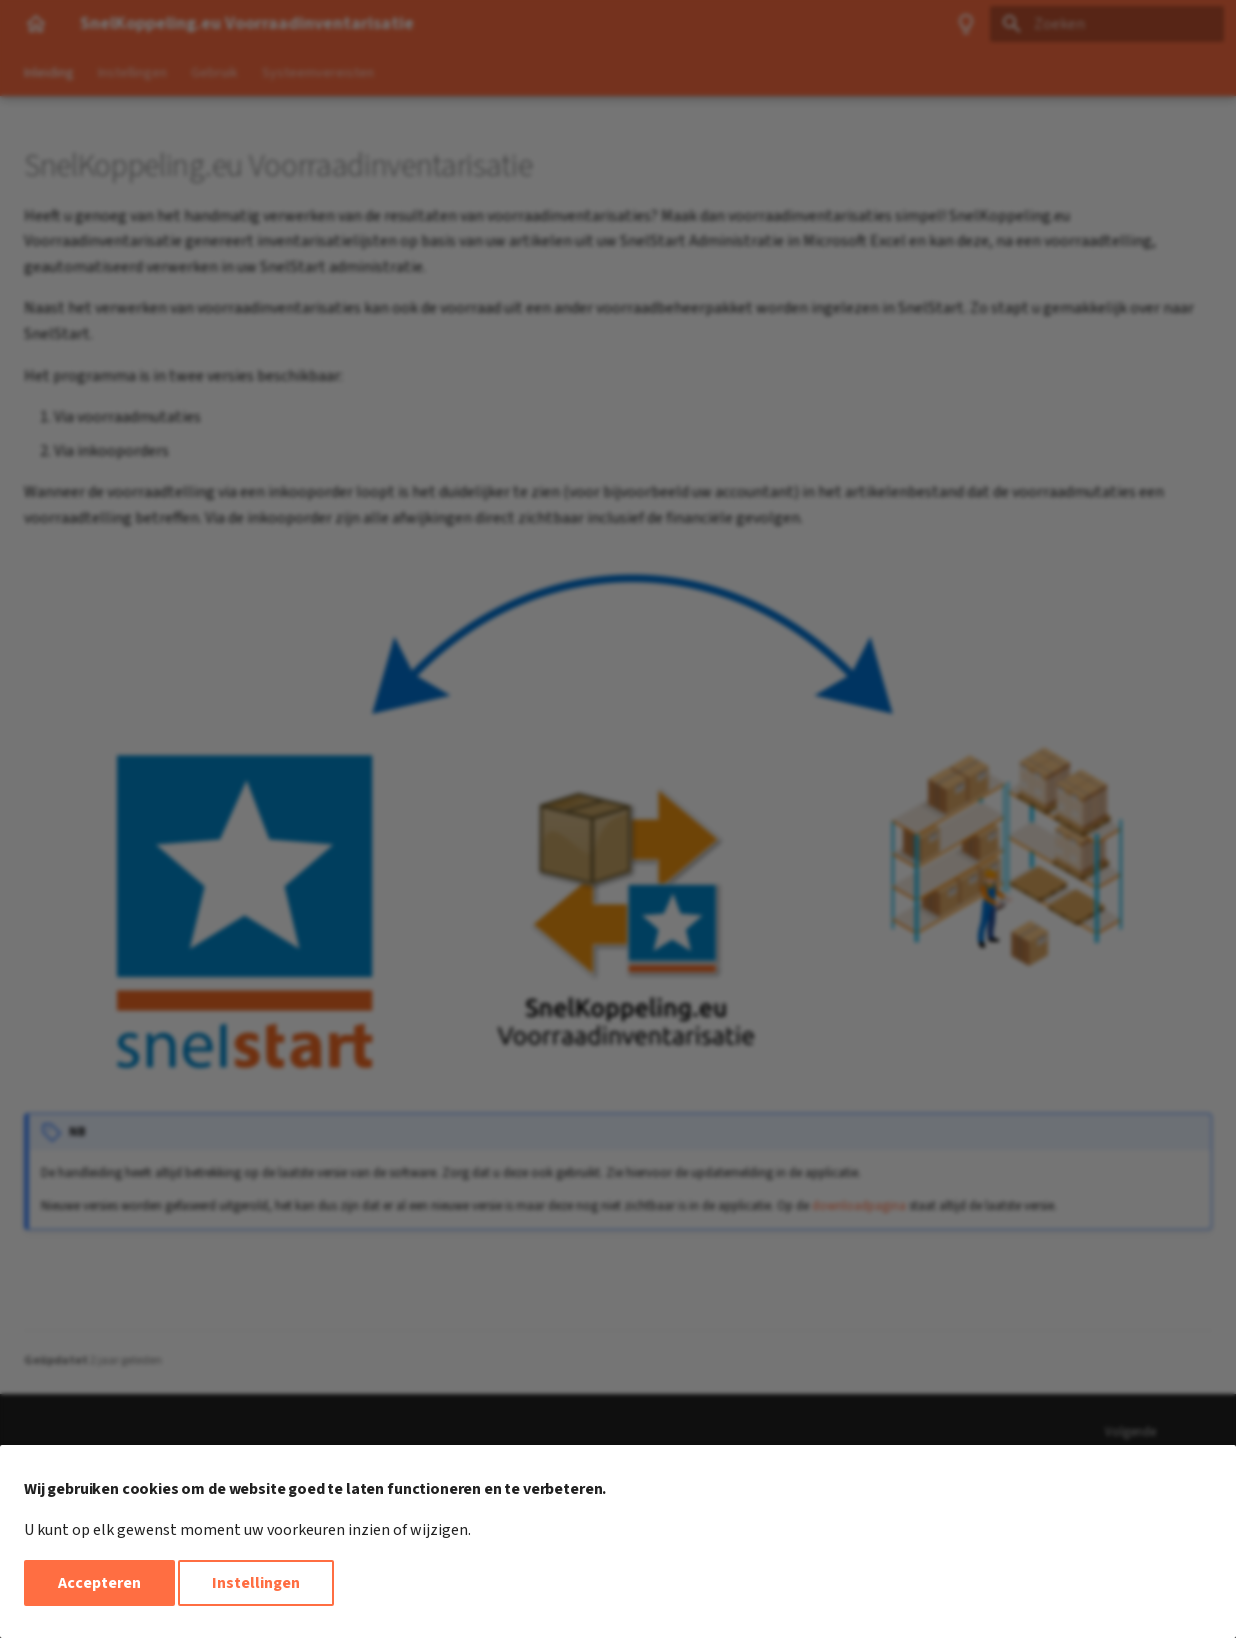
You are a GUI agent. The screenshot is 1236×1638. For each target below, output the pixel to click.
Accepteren (99, 1583)
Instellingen (256, 1583)
